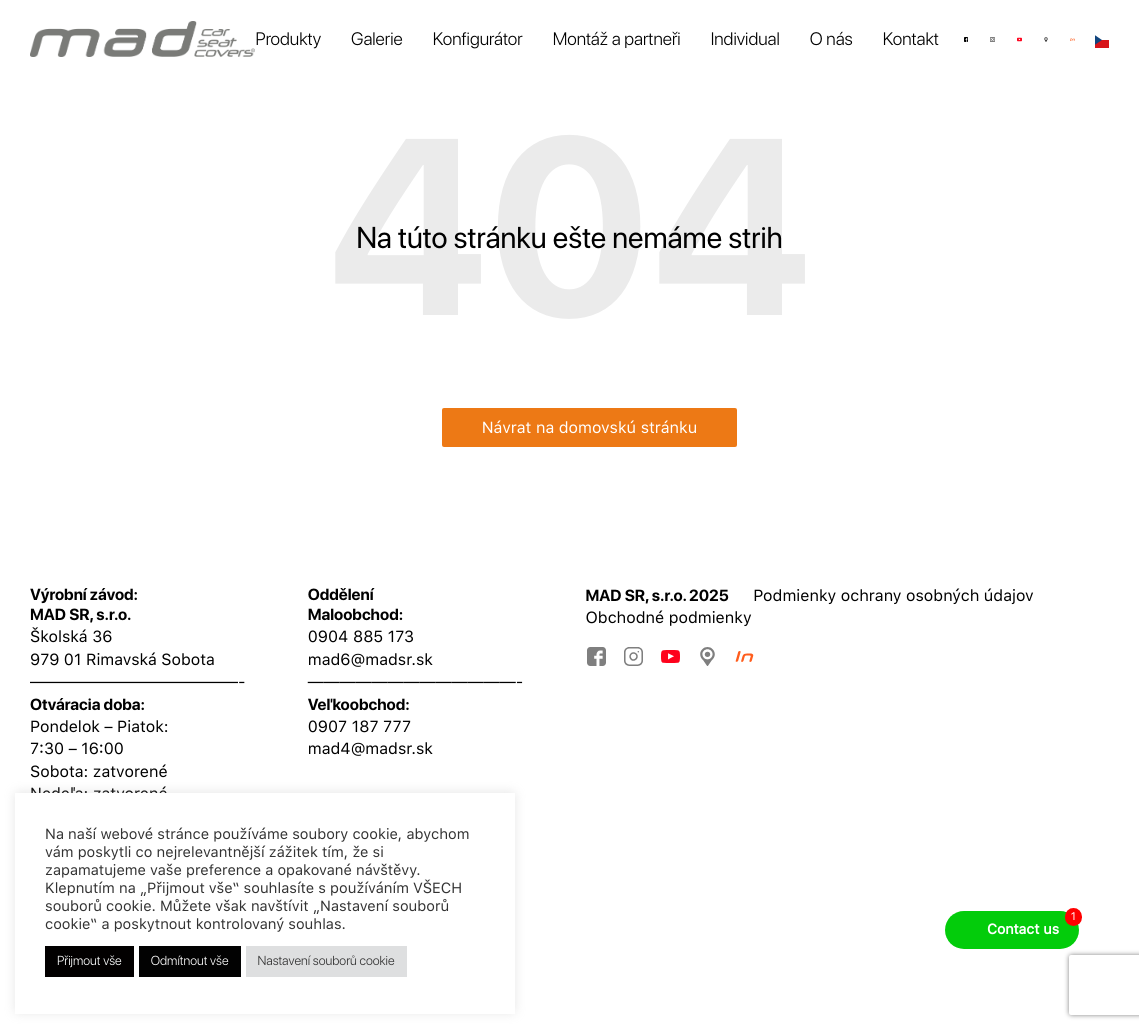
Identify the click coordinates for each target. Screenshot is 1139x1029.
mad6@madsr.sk (370, 659)
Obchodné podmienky (669, 617)
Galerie (377, 39)
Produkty (288, 39)
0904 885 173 (361, 636)
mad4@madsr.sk (370, 748)
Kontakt (911, 39)
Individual (745, 39)
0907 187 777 (359, 726)
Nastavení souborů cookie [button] (326, 961)
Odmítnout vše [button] (190, 961)
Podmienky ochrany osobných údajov (893, 595)
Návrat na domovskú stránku (590, 427)
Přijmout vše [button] (89, 961)
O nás (831, 39)
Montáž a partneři (617, 39)
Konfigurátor (478, 39)
